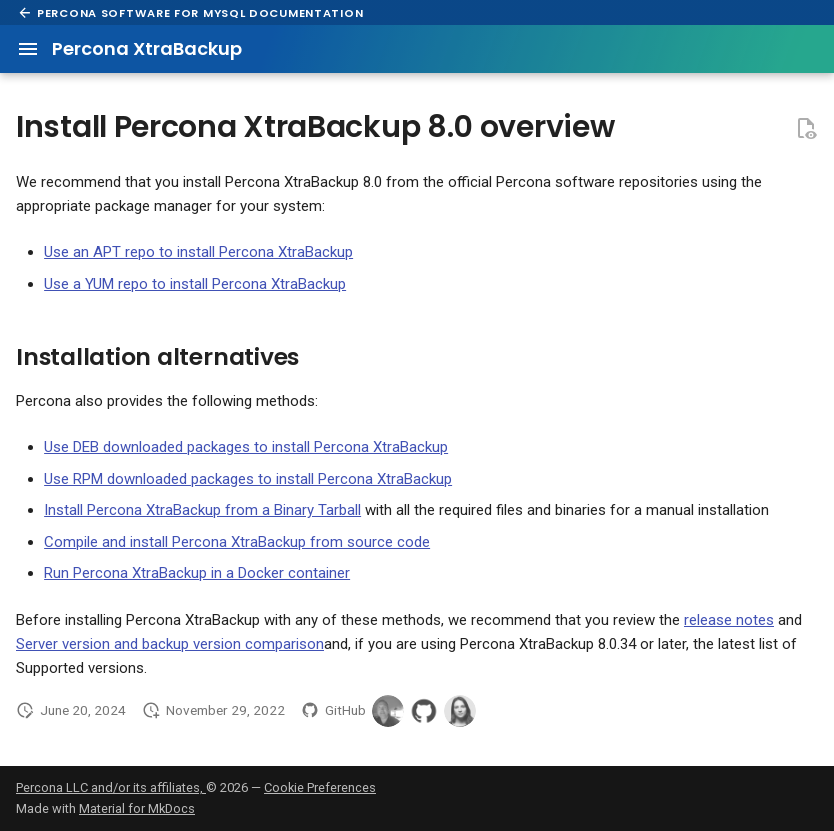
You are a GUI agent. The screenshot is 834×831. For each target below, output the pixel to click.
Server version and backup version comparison (170, 644)
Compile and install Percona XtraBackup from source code (237, 542)
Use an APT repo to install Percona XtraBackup (198, 252)
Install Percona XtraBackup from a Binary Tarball (202, 510)
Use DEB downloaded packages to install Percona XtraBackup (246, 447)
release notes (729, 620)
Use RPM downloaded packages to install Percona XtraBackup (248, 479)
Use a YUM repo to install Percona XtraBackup (195, 284)
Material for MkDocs (137, 808)
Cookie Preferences (320, 787)
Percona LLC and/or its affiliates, (111, 787)
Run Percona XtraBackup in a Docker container (197, 573)
